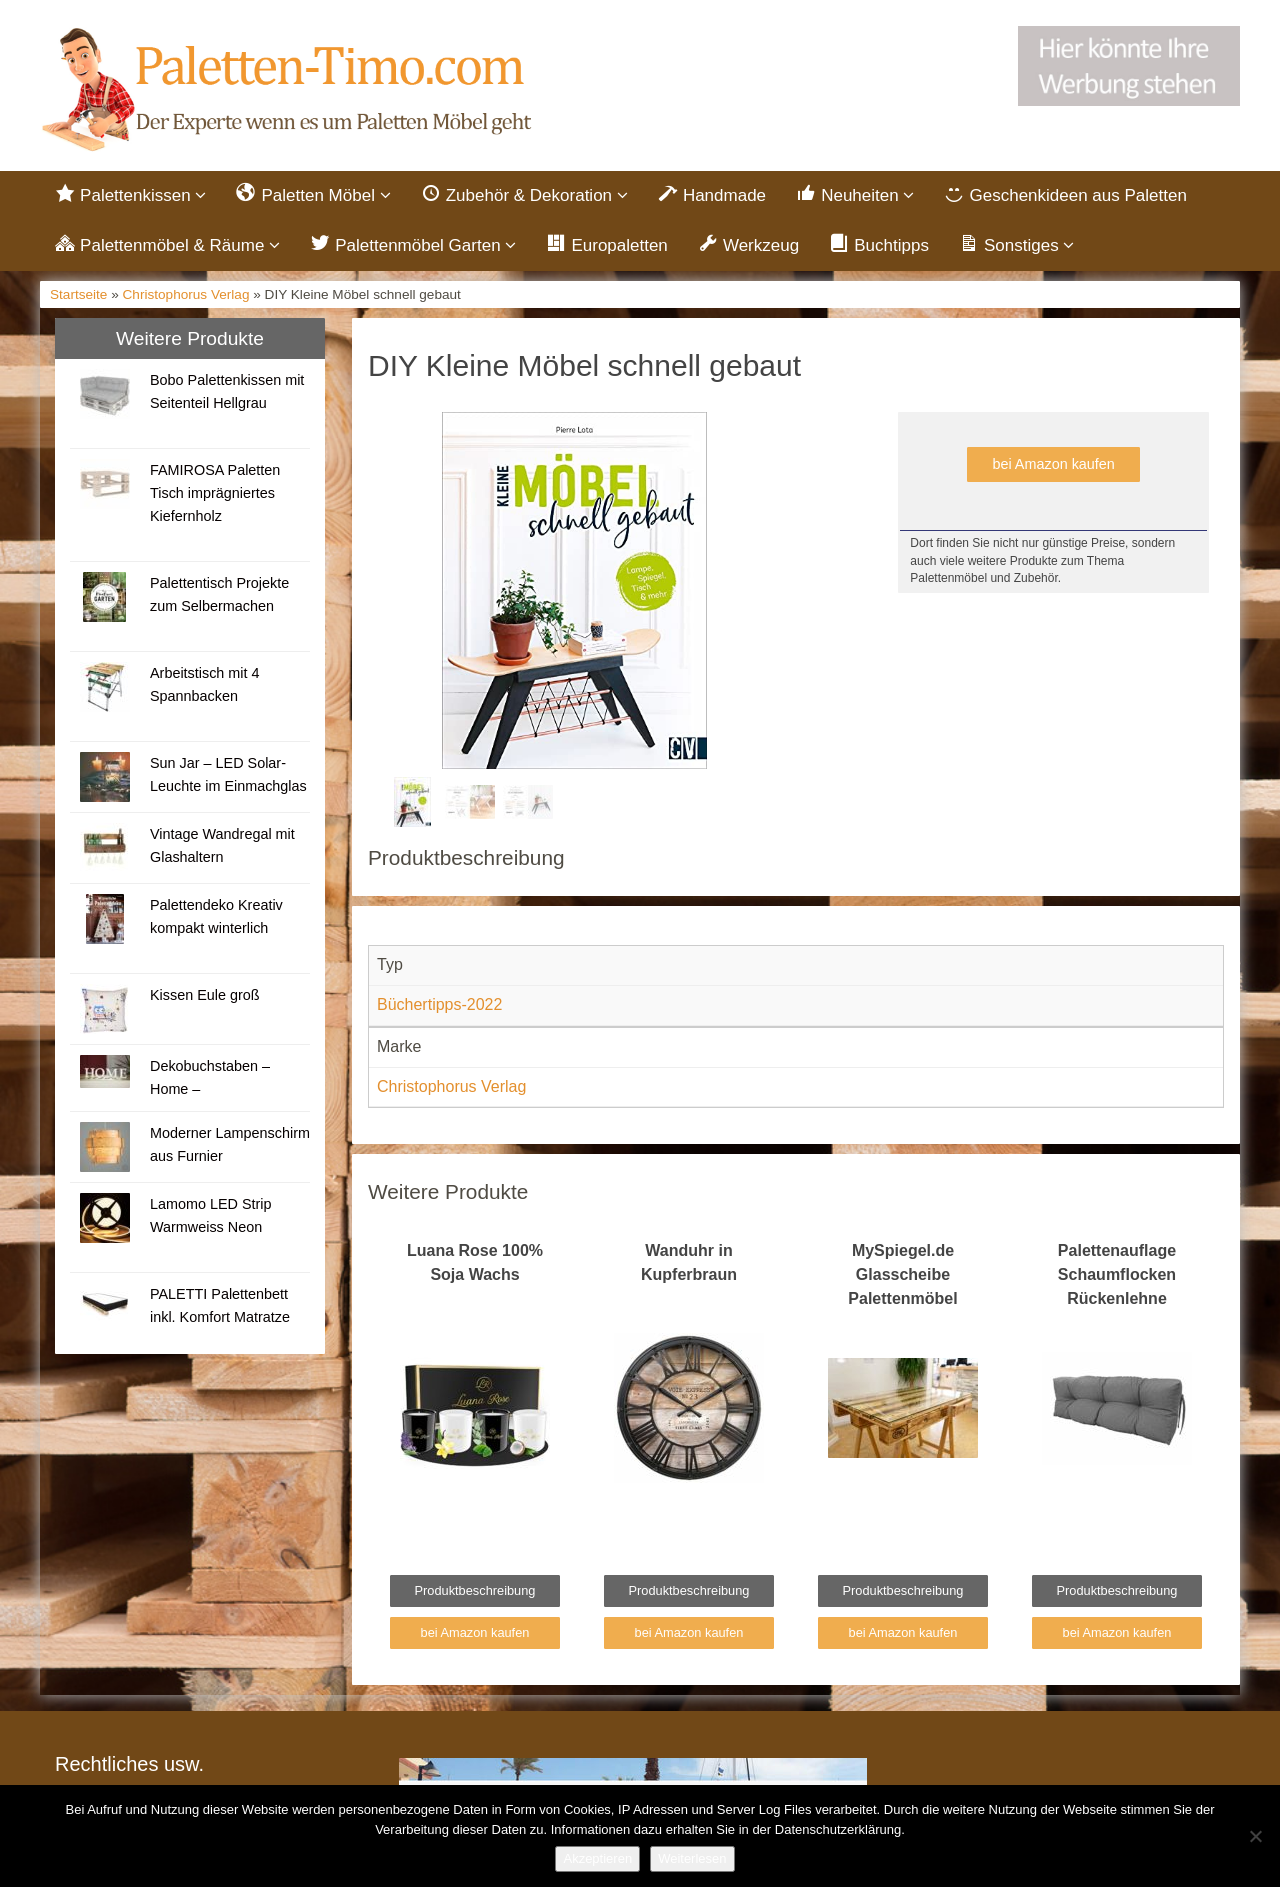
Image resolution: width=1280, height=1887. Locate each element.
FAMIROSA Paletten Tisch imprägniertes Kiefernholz (215, 493)
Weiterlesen (692, 1858)
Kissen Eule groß (205, 995)
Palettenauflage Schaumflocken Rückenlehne (1117, 1274)
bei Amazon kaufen (1053, 464)
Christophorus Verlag (186, 294)
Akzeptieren (597, 1858)
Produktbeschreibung (475, 1590)
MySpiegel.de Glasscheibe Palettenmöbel (902, 1274)
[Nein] (1255, 1836)
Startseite (78, 294)
